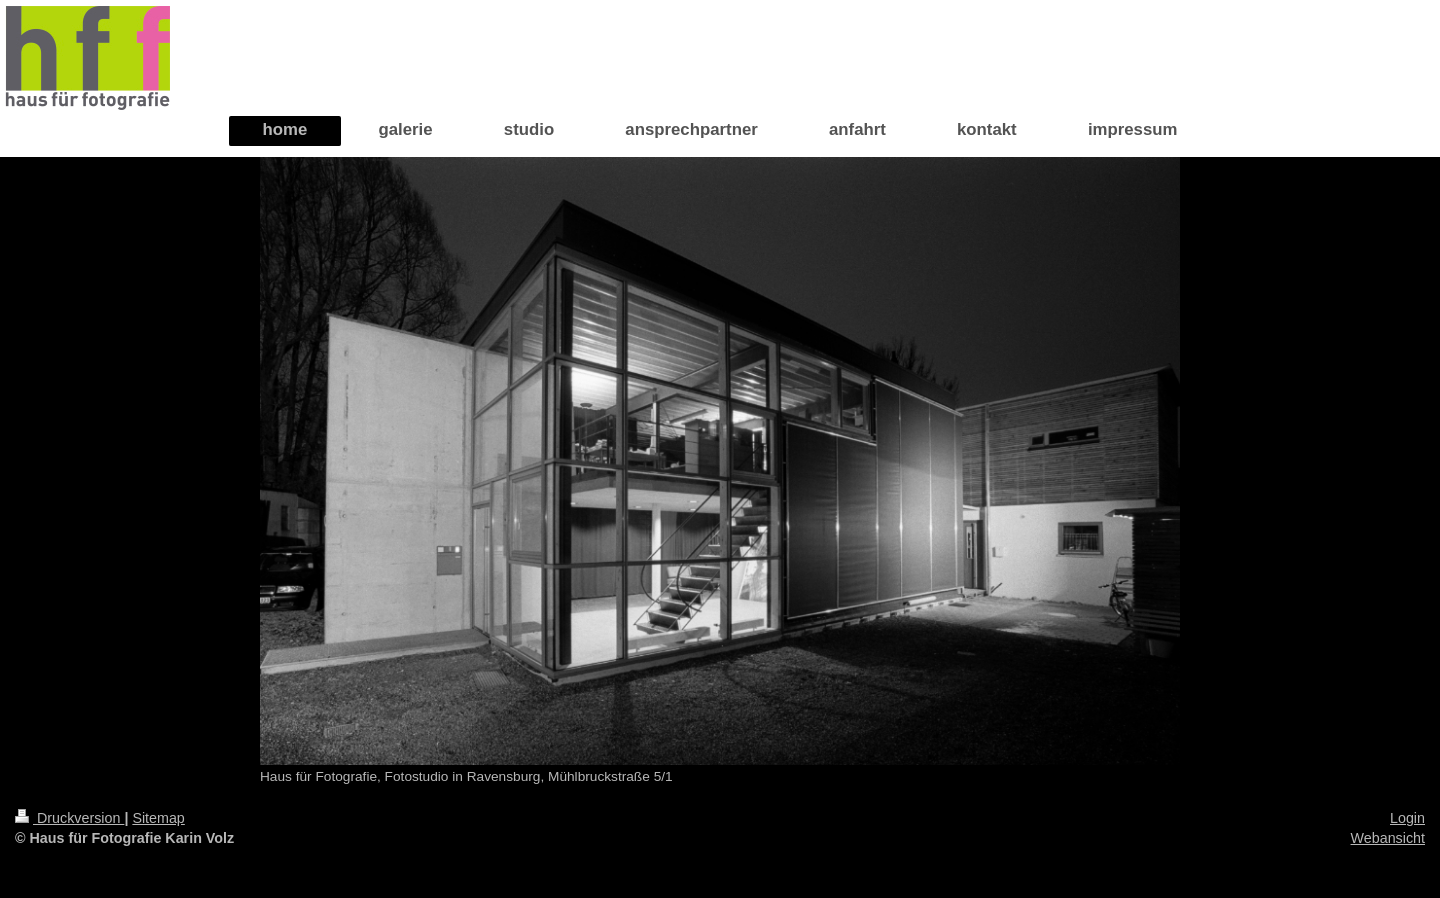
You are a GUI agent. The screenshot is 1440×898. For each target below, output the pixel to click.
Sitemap (158, 818)
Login (1407, 818)
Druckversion (69, 818)
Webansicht (1388, 838)
